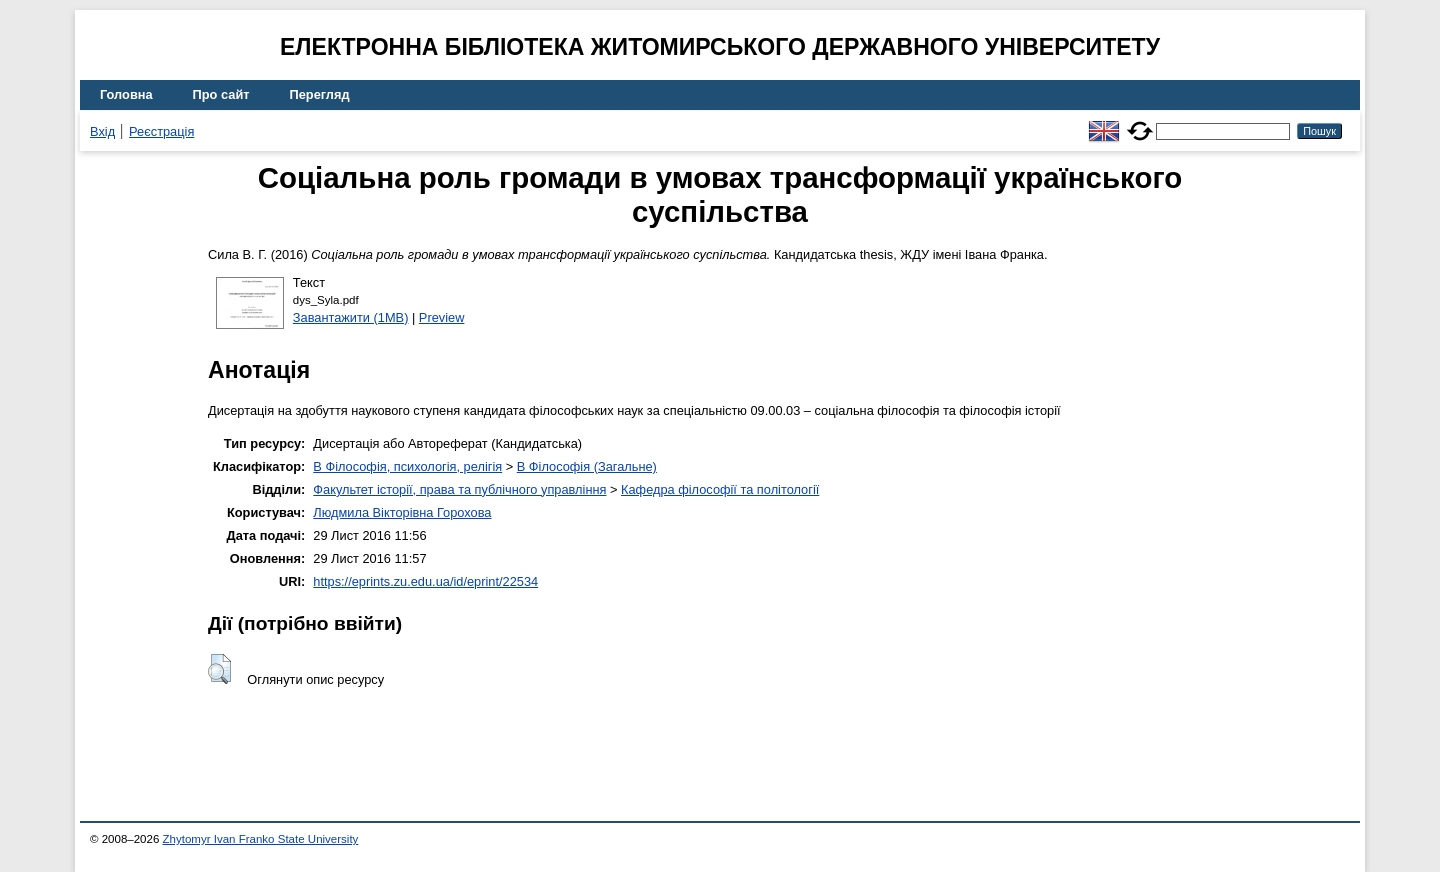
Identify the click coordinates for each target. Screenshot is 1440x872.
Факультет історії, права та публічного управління (459, 489)
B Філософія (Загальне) (587, 466)
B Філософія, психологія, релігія (407, 466)
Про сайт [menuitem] (221, 94)
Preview (442, 317)
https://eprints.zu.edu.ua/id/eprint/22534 (425, 581)
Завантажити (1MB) (351, 317)
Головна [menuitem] (126, 94)
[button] (219, 669)
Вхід (102, 131)
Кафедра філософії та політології (720, 489)
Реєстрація (161, 131)
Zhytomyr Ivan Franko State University (261, 839)
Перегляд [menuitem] (320, 94)
